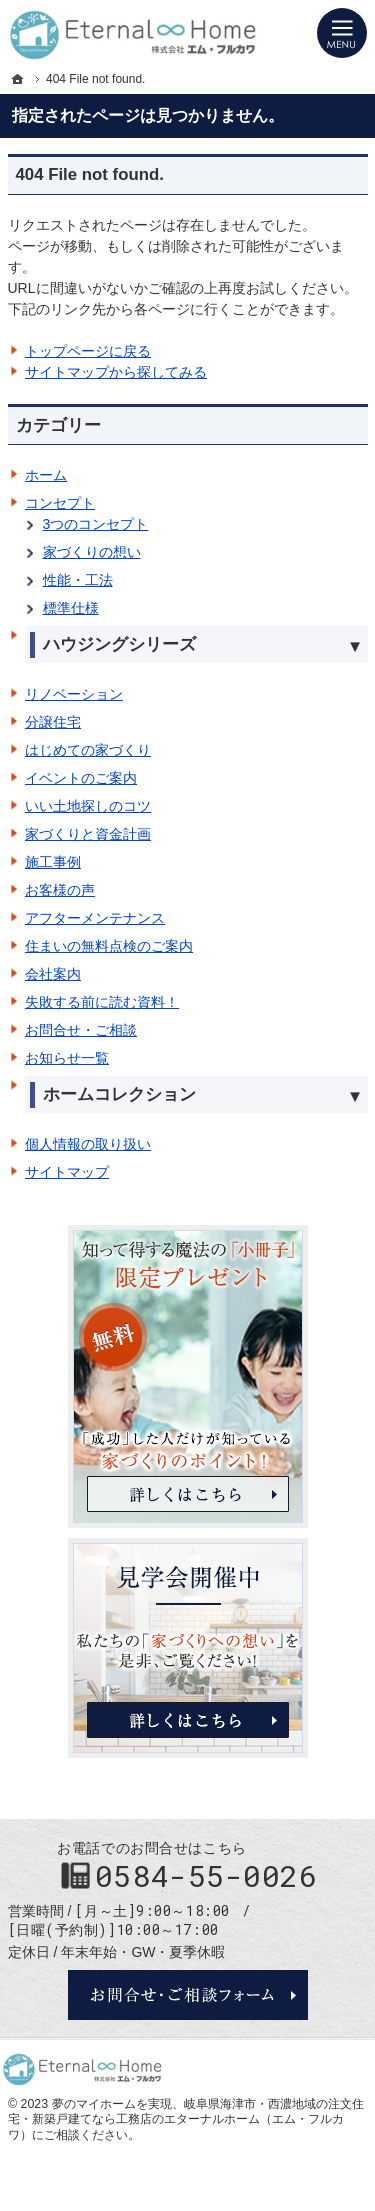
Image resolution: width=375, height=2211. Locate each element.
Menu (342, 33)
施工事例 (53, 862)
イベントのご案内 (81, 778)
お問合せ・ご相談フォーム (188, 1995)
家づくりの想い (92, 552)
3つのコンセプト (96, 524)
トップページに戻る (88, 351)
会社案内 (53, 974)
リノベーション (74, 694)
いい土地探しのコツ (88, 806)
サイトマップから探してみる (116, 372)
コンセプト (60, 503)
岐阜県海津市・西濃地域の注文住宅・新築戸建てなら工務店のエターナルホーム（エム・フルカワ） (186, 2119)
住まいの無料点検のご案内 (109, 946)
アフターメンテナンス (95, 918)
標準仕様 (71, 608)
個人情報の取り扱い (88, 1144)
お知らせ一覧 (67, 1058)
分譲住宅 (53, 722)
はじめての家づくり (88, 750)
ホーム (46, 475)
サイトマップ (67, 1172)
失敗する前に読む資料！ (102, 1002)
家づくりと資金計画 (88, 834)
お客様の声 (60, 890)
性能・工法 (78, 580)
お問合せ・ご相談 (81, 1030)
